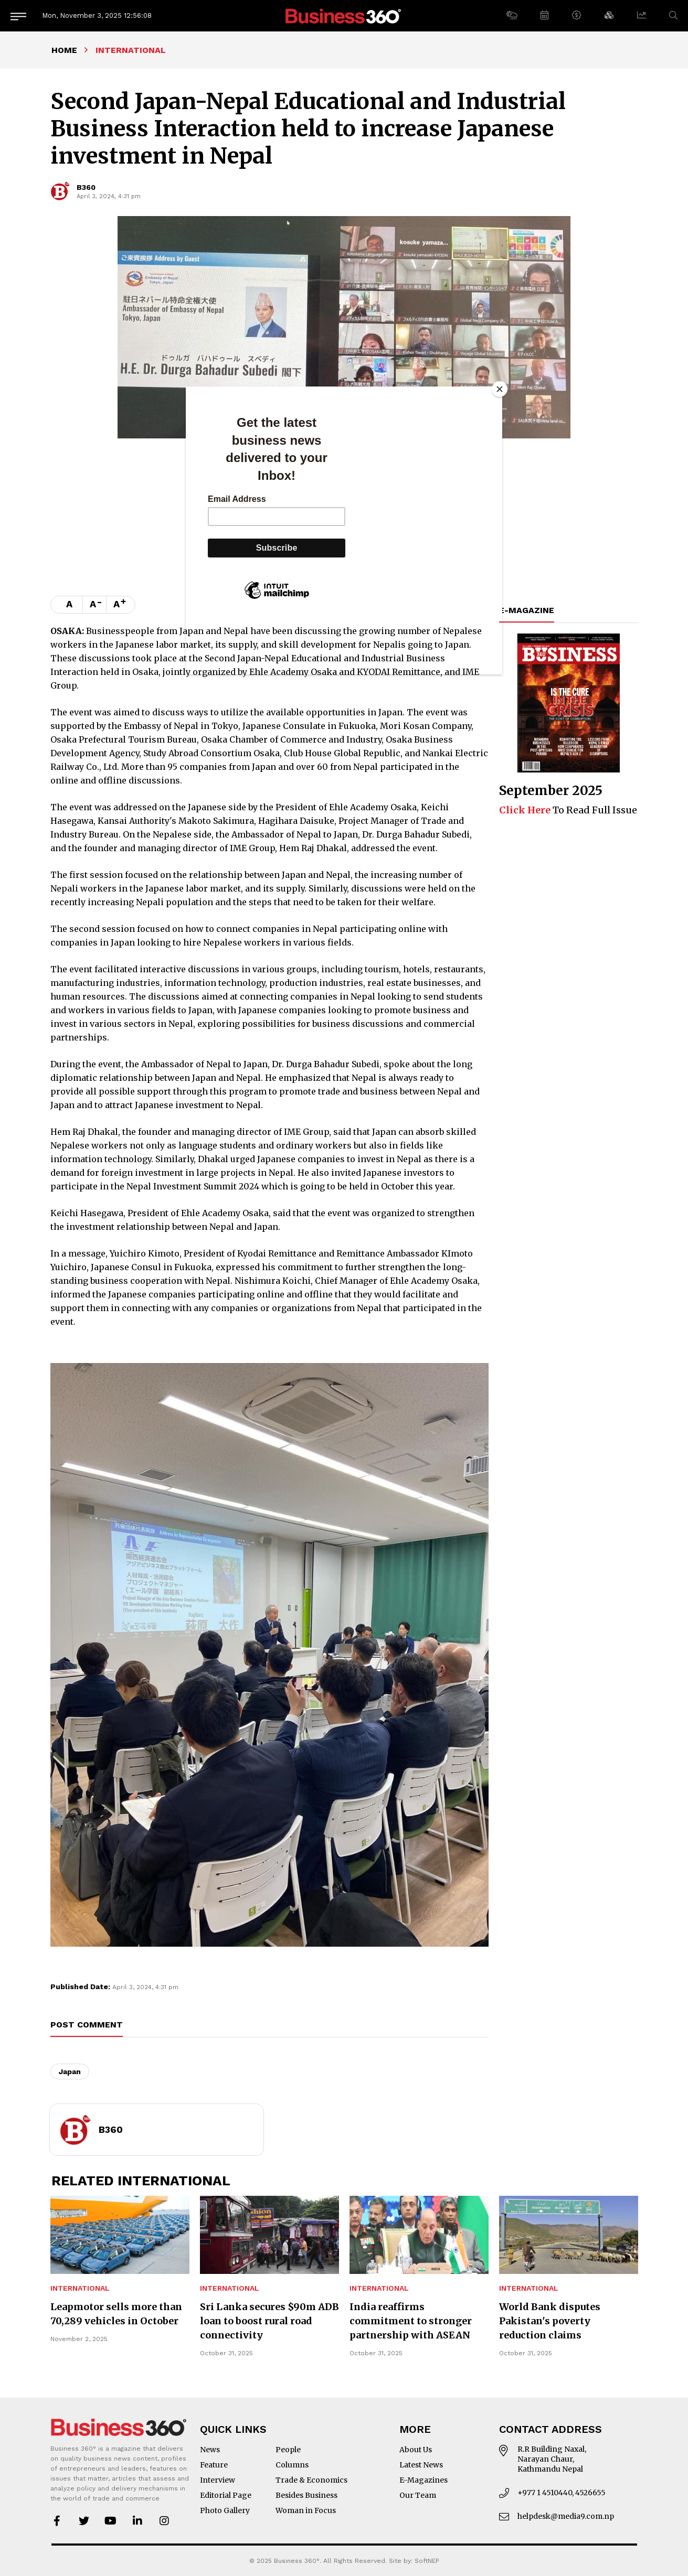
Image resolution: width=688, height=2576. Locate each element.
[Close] (499, 389)
